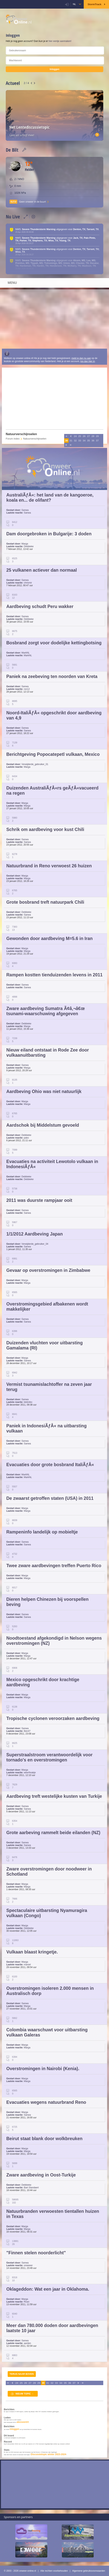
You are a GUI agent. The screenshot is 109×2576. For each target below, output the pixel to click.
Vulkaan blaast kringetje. (32, 1951)
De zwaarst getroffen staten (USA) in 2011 (49, 1498)
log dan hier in (87, 361)
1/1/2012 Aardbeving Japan (34, 1233)
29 (97, 436)
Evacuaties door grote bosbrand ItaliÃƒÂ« (50, 1464)
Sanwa (25, 510)
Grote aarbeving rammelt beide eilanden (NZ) (53, 1832)
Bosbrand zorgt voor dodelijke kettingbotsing (54, 642)
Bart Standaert (31, 2187)
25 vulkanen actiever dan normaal (41, 570)
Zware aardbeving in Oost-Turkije (41, 2174)
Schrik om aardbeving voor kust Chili (45, 829)
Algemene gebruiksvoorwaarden (88, 2570)
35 (88, 440)
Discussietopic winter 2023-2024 (48, 2454)
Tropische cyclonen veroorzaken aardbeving (52, 1718)
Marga (24, 543)
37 (97, 440)
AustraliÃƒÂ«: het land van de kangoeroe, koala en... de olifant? (49, 497)
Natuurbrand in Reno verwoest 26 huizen (49, 865)
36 (93, 440)
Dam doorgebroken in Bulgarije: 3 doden (49, 533)
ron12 (27, 689)
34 (84, 440)
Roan (26, 2301)
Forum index (13, 438)
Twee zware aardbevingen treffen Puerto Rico (53, 1565)
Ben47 (27, 1731)
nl (74, 4)
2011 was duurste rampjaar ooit (39, 1200)
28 (93, 436)
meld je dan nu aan (81, 358)
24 (75, 436)
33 (79, 440)
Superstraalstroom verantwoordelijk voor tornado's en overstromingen (49, 1757)
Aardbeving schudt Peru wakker (39, 606)
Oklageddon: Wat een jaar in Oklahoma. (47, 2289)
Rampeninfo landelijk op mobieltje (42, 1531)
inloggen (14, 2429)
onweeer (28, 2265)
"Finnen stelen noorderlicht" (36, 2252)
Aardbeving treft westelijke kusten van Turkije (54, 1796)
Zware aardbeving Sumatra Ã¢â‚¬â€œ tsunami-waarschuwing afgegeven (45, 1011)
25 (79, 436)
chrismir (28, 582)
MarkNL (25, 652)
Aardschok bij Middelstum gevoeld (42, 1125)
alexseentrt (23, 2422)
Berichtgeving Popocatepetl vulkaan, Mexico (53, 754)
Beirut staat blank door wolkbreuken (44, 2138)
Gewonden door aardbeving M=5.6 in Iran (49, 938)
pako (26, 1137)
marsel (27, 1964)
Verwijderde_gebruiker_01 (34, 764)
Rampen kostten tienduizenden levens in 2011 (54, 974)
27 (88, 436)
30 (66, 440)
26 (84, 436)
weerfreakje (30, 1772)
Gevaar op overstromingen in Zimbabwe (48, 1270)
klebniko (28, 1402)
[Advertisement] (54, 320)
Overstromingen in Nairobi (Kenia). (42, 2068)
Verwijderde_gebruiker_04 (34, 1244)
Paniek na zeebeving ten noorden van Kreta (51, 676)
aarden (27, 2343)
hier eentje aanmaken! (60, 41)
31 (71, 440)
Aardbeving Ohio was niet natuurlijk (43, 1091)
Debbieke (29, 546)
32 (75, 440)
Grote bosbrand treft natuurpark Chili (45, 902)
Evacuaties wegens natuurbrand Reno (46, 2102)
